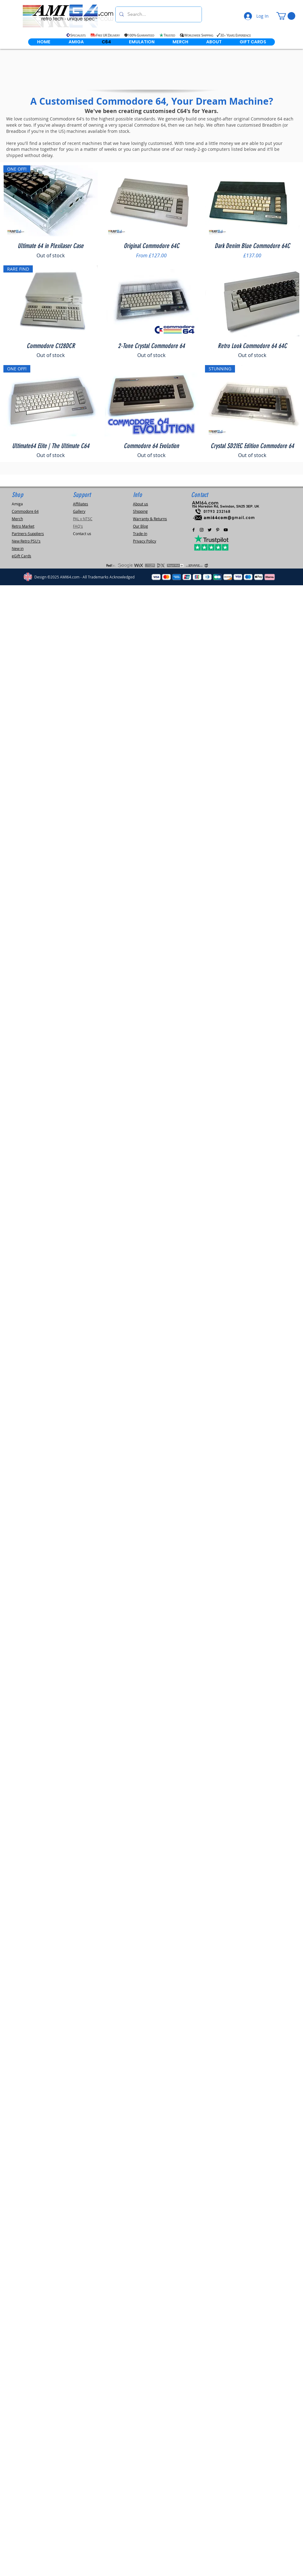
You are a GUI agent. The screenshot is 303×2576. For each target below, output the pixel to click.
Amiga (17, 503)
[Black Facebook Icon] (193, 529)
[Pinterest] (217, 529)
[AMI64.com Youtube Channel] (225, 529)
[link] (285, 16)
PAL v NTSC (82, 518)
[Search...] (158, 14)
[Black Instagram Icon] (201, 529)
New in (17, 548)
